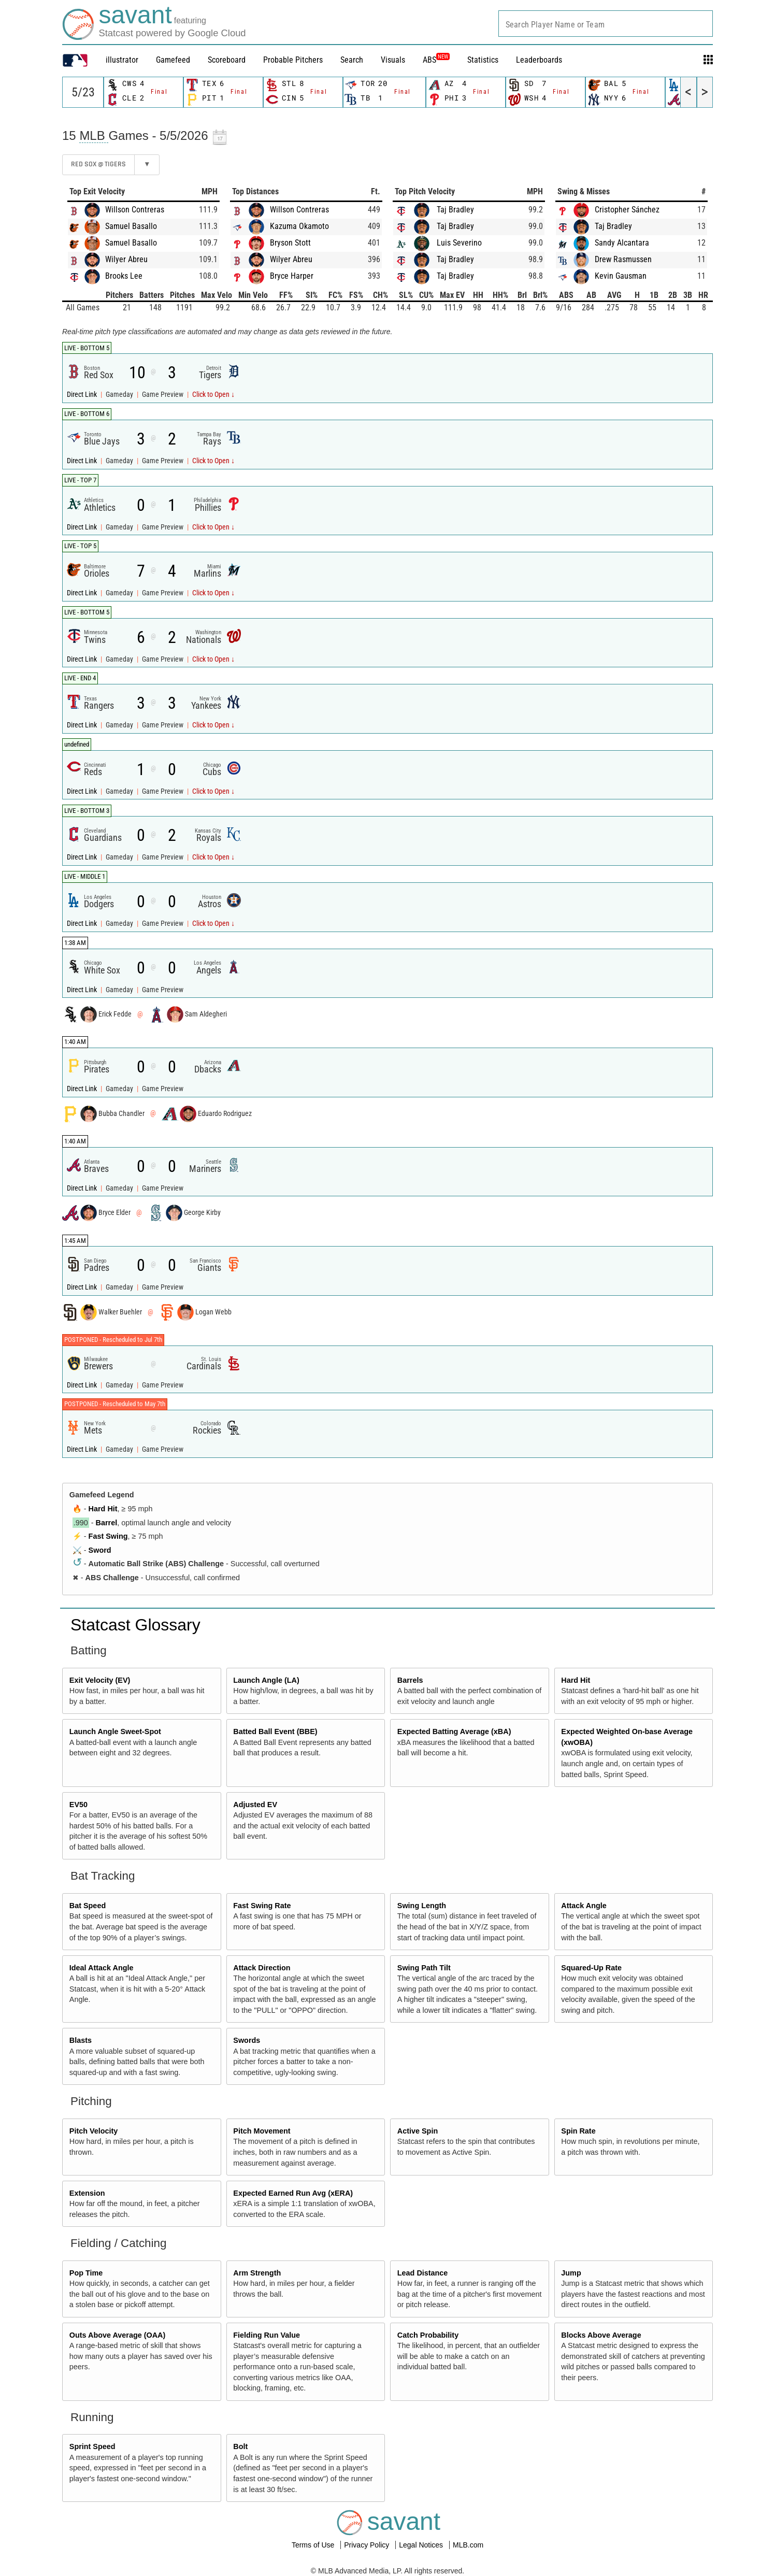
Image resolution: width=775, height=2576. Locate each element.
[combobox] (605, 23)
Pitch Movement (261, 2131)
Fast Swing (108, 1536)
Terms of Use (314, 2545)
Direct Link (82, 394)
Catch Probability (427, 2335)
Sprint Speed (92, 2446)
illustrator (122, 60)
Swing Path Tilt (424, 1968)
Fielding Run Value (266, 2335)
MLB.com (468, 2545)
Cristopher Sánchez (627, 209)
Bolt (240, 2446)
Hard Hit (103, 1509)
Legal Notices (422, 2545)
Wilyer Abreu (126, 259)
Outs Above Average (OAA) (117, 2335)
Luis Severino (459, 243)
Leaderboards (539, 60)
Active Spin (417, 2131)
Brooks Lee (123, 276)
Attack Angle (583, 1905)
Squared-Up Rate (591, 1968)
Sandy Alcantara (622, 243)
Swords (246, 2040)
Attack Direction (261, 1968)
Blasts (80, 2040)
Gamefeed (173, 60)
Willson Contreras (134, 209)
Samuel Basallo (131, 226)
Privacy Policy (367, 2545)
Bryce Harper (291, 276)
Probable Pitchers (293, 60)
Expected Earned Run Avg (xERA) (293, 2193)
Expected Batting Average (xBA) (454, 1731)
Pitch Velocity (93, 2131)
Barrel (107, 1523)
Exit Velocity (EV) (100, 1680)
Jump (571, 2273)
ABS (436, 60)
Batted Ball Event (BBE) (275, 1731)
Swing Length (421, 1905)
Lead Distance (422, 2273)
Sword (100, 1550)
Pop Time (86, 2273)
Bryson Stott (290, 243)
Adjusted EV (255, 1804)
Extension (87, 2193)
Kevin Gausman (621, 276)
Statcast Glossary (135, 1624)
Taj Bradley (455, 209)
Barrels (410, 1680)
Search (351, 60)
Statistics (482, 60)
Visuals (393, 60)
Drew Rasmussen (623, 259)
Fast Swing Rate (262, 1905)
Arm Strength (257, 2273)
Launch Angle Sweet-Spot (115, 1731)
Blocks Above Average (601, 2335)
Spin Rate (578, 2131)
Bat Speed (87, 1905)
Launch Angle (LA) (266, 1680)
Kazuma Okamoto (299, 226)
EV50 (78, 1804)
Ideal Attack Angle (101, 1968)
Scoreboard (227, 60)
